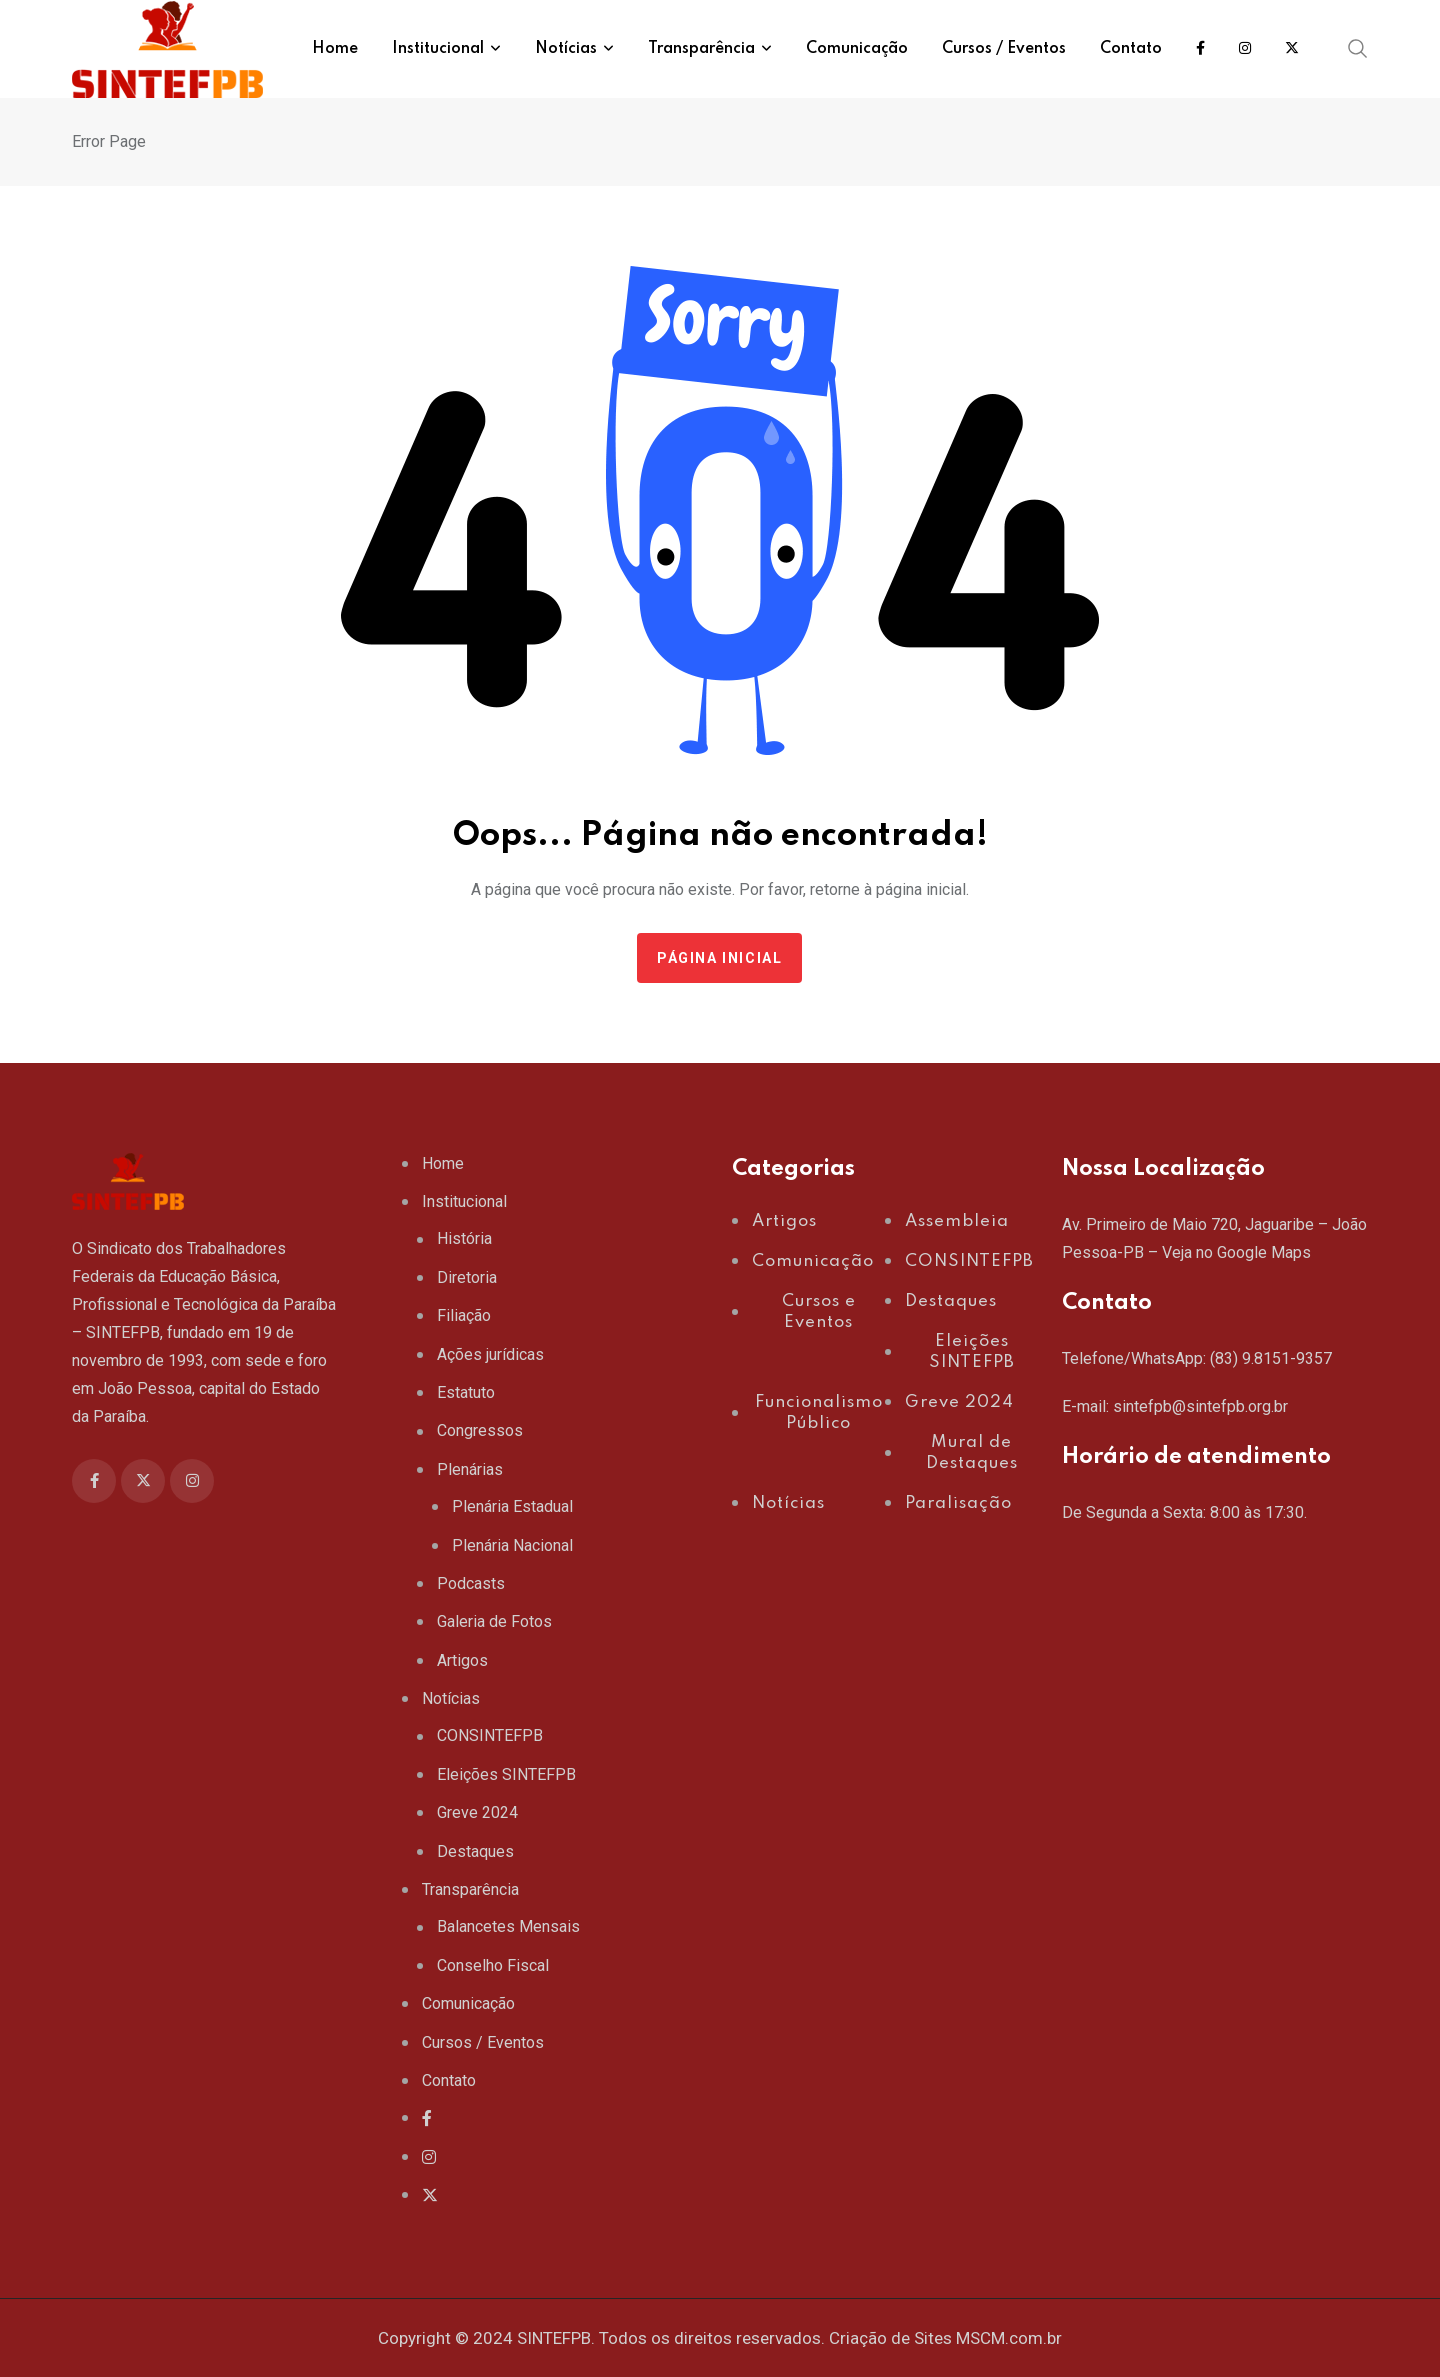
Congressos (480, 1430)
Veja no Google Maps (1236, 1252)
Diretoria (467, 1277)
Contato (449, 2080)
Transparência (470, 1889)
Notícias (451, 1698)
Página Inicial (719, 958)
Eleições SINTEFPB (506, 1774)
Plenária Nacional (512, 1545)
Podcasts (471, 1583)
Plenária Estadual (512, 1506)
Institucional (464, 1201)
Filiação (464, 1315)
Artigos (462, 1660)
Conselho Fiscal (493, 1965)
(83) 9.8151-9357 (1271, 1358)
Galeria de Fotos (494, 1621)
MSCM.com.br (1009, 2338)
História (464, 1238)
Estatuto (466, 1392)
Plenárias (470, 1469)
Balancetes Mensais (508, 1926)
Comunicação (468, 2003)
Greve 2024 (477, 1812)
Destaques (475, 1851)
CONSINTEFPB (490, 1735)
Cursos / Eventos (483, 2042)
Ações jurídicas (490, 1354)
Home (443, 1163)
